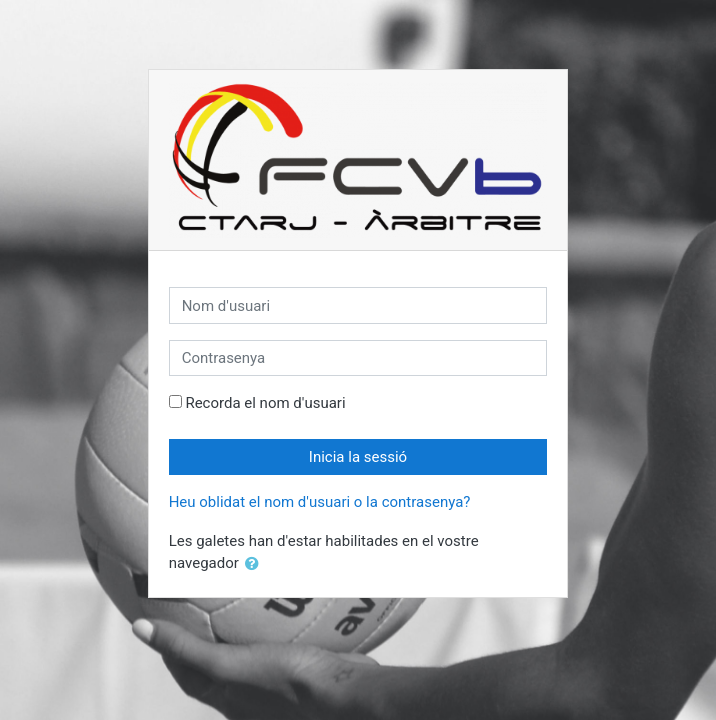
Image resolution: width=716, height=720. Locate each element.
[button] (256, 564)
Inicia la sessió (358, 457)
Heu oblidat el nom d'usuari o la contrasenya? (320, 502)
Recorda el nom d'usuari (265, 403)
